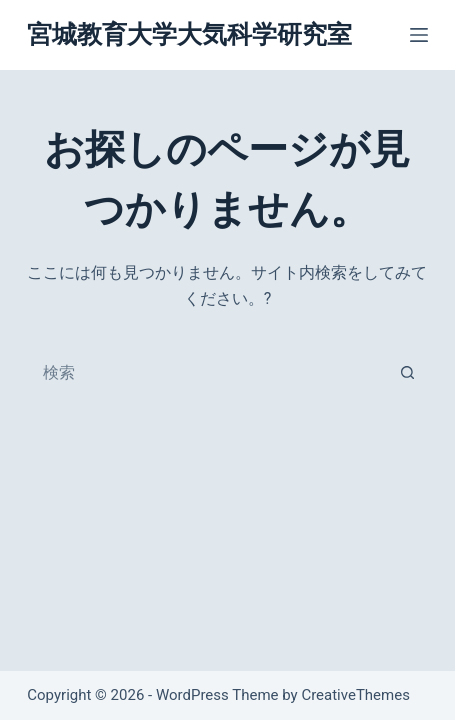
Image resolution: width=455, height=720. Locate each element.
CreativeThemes (355, 695)
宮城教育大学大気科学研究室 (189, 34)
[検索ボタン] (407, 373)
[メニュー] (419, 35)
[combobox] (208, 373)
